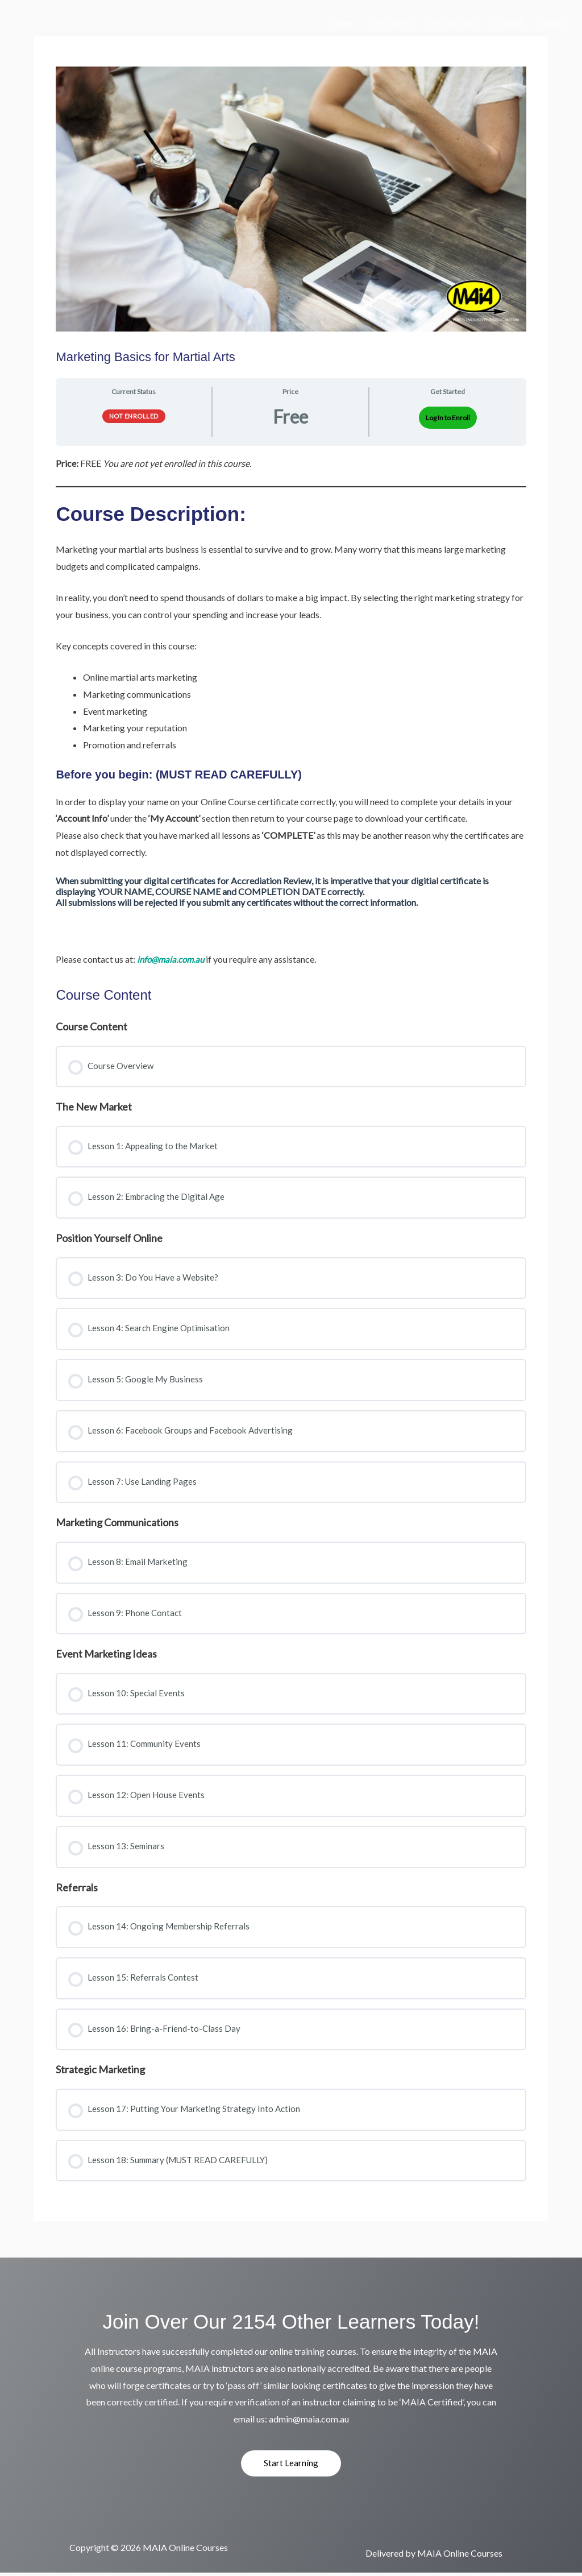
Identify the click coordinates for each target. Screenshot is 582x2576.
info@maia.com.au (172, 959)
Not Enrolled (134, 416)
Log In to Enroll (448, 417)
